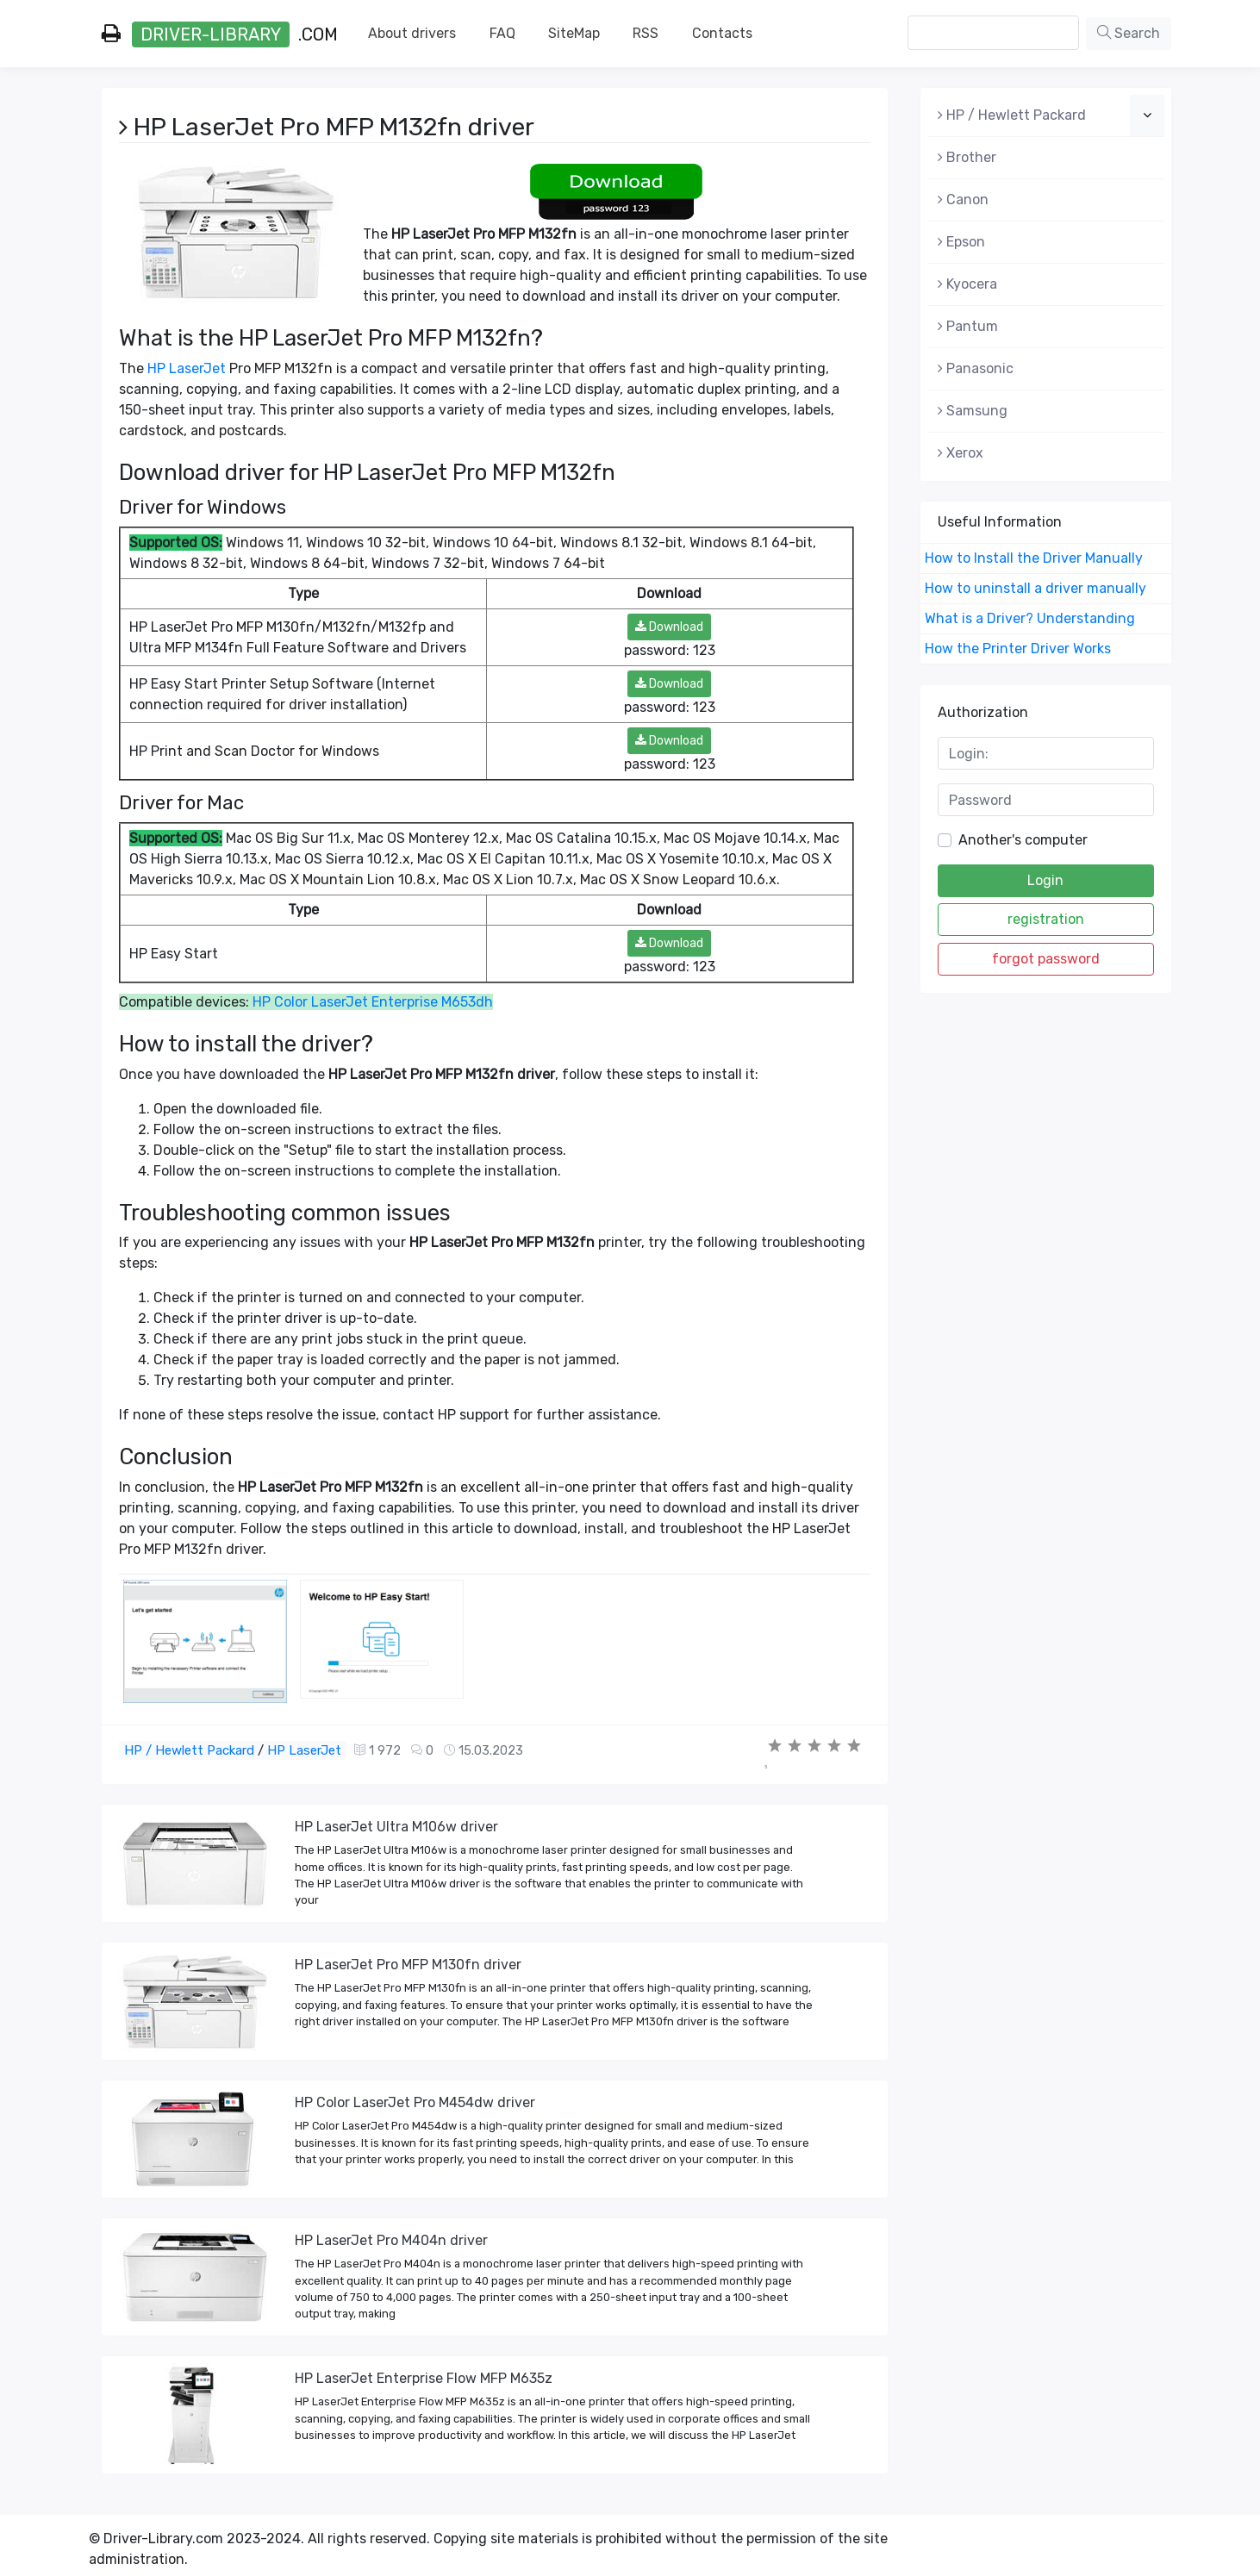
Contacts (722, 33)
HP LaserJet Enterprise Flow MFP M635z (423, 2378)
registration (1045, 919)
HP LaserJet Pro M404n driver (391, 2240)
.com (220, 34)
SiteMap (574, 33)
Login (1045, 880)
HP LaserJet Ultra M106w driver (396, 1826)
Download (669, 627)
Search (1128, 33)
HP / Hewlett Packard (189, 1750)
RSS (645, 33)
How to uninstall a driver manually (1035, 588)
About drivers (412, 33)
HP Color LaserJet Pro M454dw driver (415, 2102)
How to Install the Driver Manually (1034, 558)
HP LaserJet (186, 368)
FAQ (502, 33)
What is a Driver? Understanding (1030, 618)
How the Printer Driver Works (1018, 648)
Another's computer (1023, 840)
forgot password (1046, 959)
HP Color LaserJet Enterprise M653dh (373, 1002)
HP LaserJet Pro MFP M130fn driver (408, 1964)
